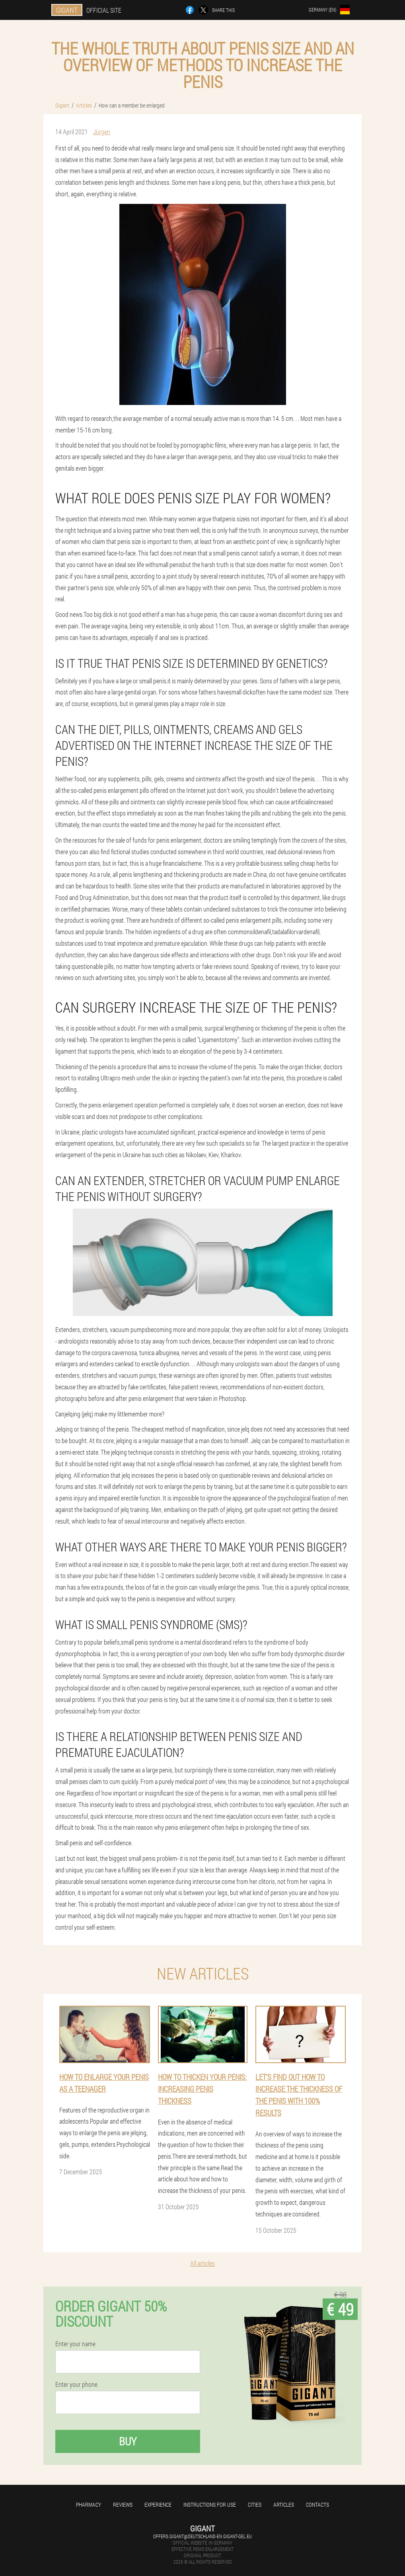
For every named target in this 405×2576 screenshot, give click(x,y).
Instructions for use (209, 2504)
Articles (283, 2504)
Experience (157, 2504)
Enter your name (75, 2344)
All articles (202, 2263)
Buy (127, 2441)
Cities (254, 2504)
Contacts (317, 2504)
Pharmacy (88, 2504)
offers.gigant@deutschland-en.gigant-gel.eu (202, 2536)
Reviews (122, 2504)
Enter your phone (76, 2384)
